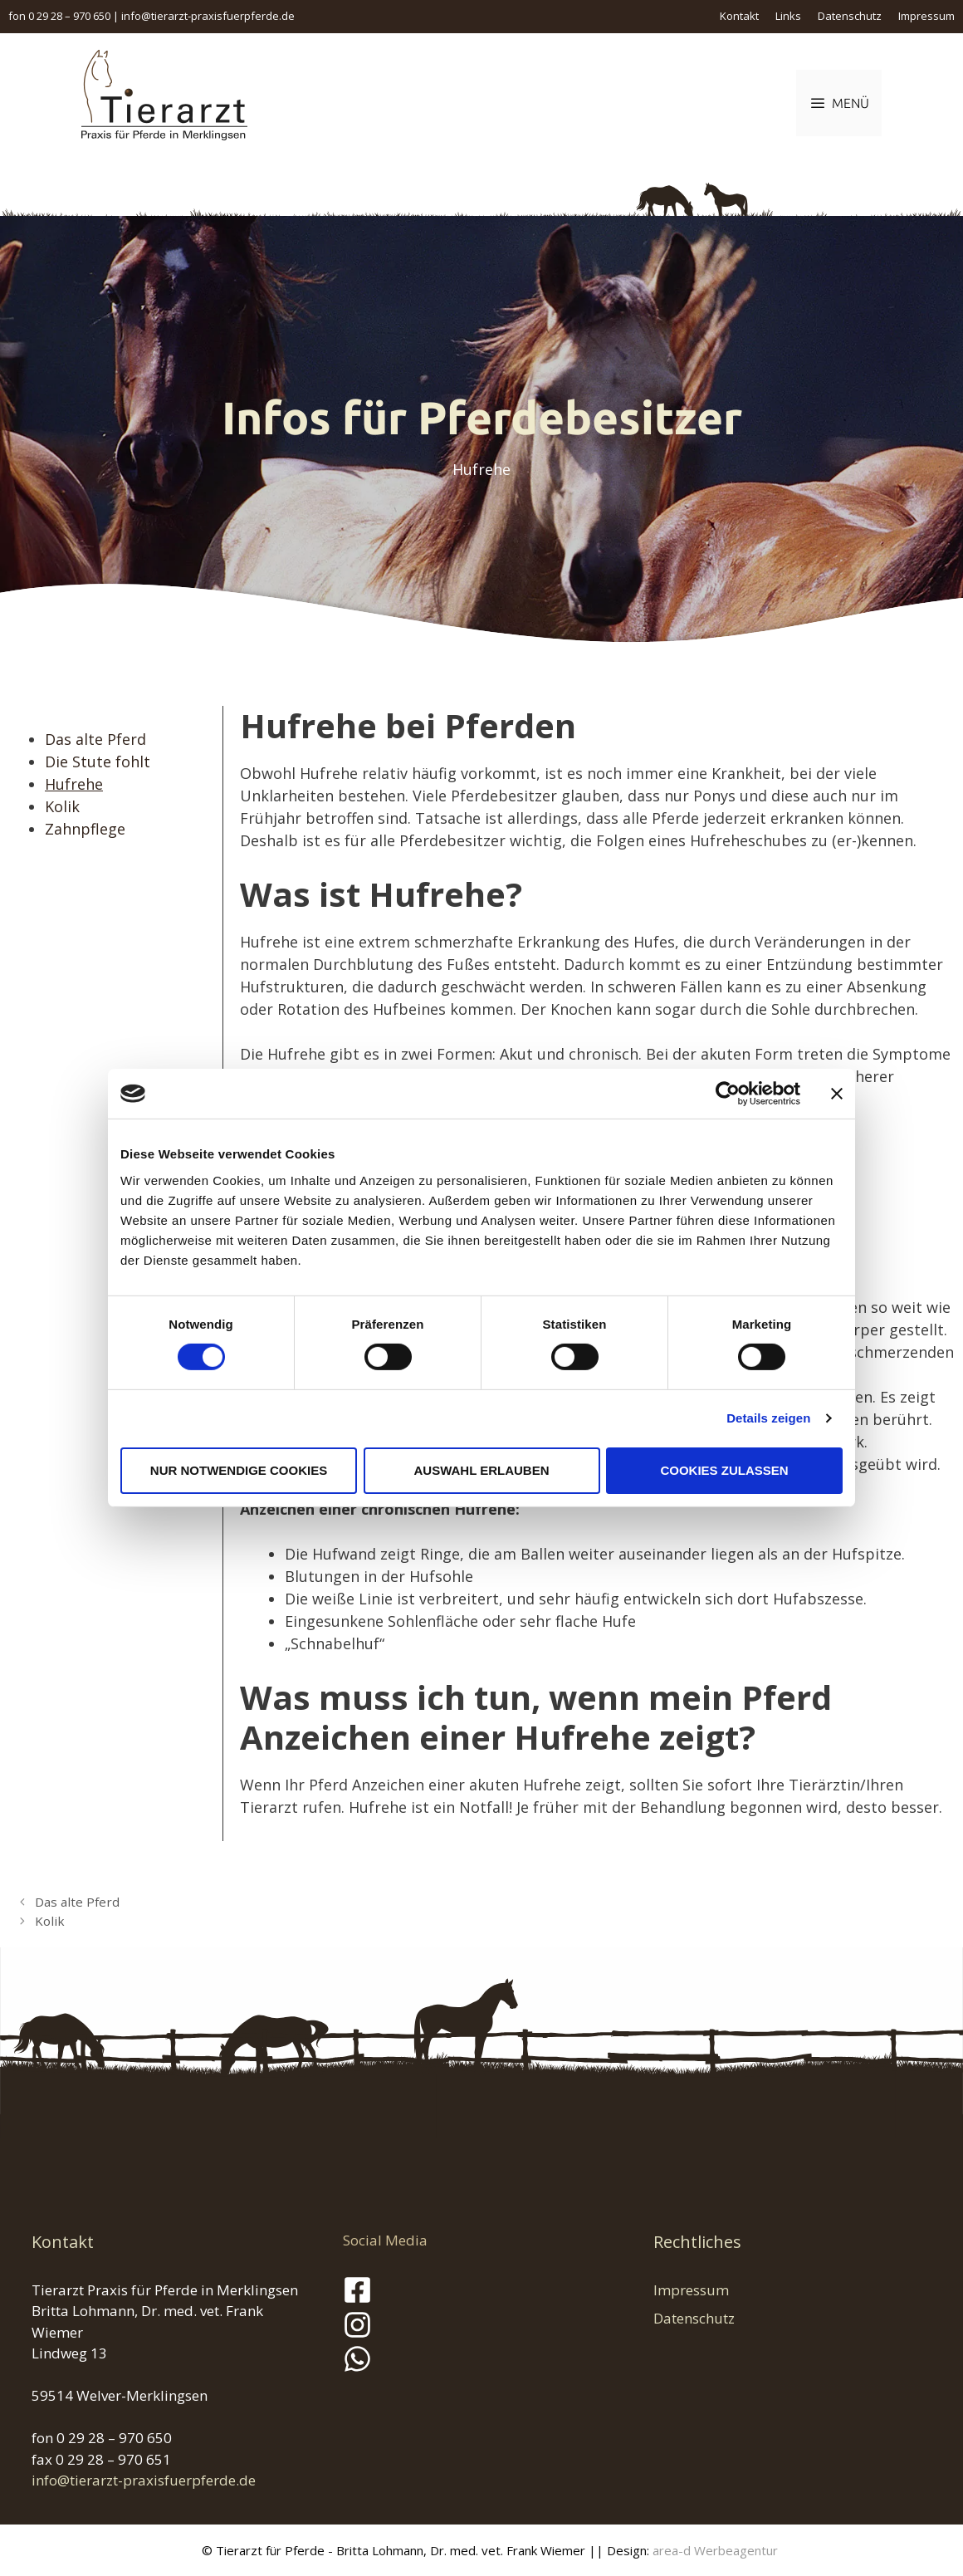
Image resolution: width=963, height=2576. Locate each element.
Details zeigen (768, 1418)
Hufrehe (74, 784)
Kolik (62, 806)
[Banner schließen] (837, 1093)
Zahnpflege (85, 829)
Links (788, 15)
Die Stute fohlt (97, 761)
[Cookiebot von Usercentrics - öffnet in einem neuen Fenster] (727, 1093)
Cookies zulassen (724, 1470)
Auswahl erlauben (481, 1470)
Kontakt (739, 15)
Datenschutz (850, 15)
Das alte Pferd (95, 739)
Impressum (926, 15)
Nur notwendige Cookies (238, 1470)
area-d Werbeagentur (715, 2550)
